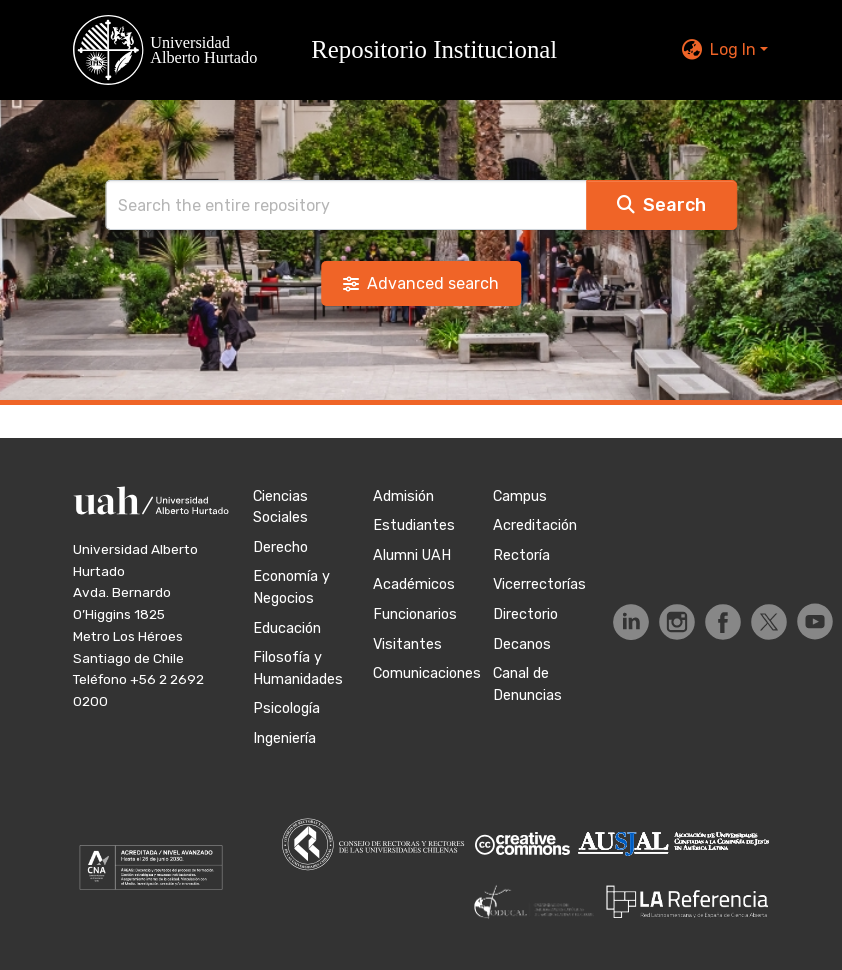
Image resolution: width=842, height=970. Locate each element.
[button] (327, 50)
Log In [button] (735, 49)
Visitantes (407, 644)
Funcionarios (415, 614)
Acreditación (535, 525)
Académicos (414, 584)
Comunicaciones (427, 673)
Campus (520, 496)
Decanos (522, 644)
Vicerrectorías (539, 584)
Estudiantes (414, 525)
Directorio (525, 614)
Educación (287, 628)
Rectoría (521, 555)
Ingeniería (284, 738)
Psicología (286, 708)
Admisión (403, 496)
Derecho (280, 547)
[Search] (346, 205)
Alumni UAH (412, 555)
